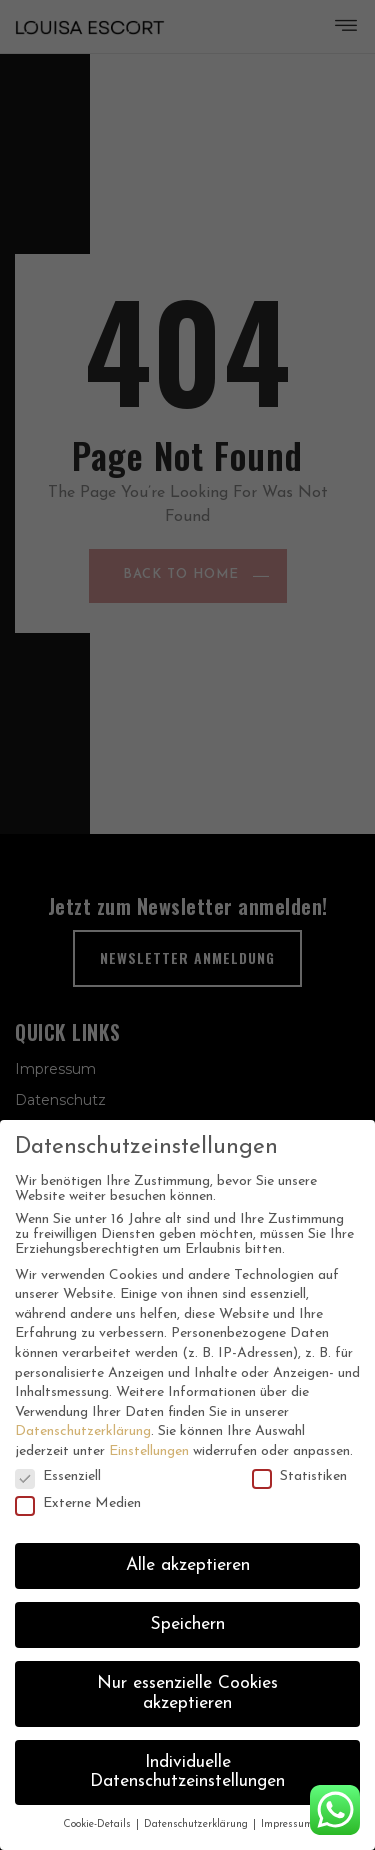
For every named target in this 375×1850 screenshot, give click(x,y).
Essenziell (58, 1476)
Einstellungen (149, 1451)
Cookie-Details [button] (98, 1824)
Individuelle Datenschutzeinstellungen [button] (187, 1772)
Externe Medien (78, 1503)
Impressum (287, 1824)
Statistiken (299, 1476)
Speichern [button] (188, 1624)
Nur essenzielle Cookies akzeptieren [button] (187, 1693)
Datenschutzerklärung (83, 1431)
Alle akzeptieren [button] (188, 1565)
